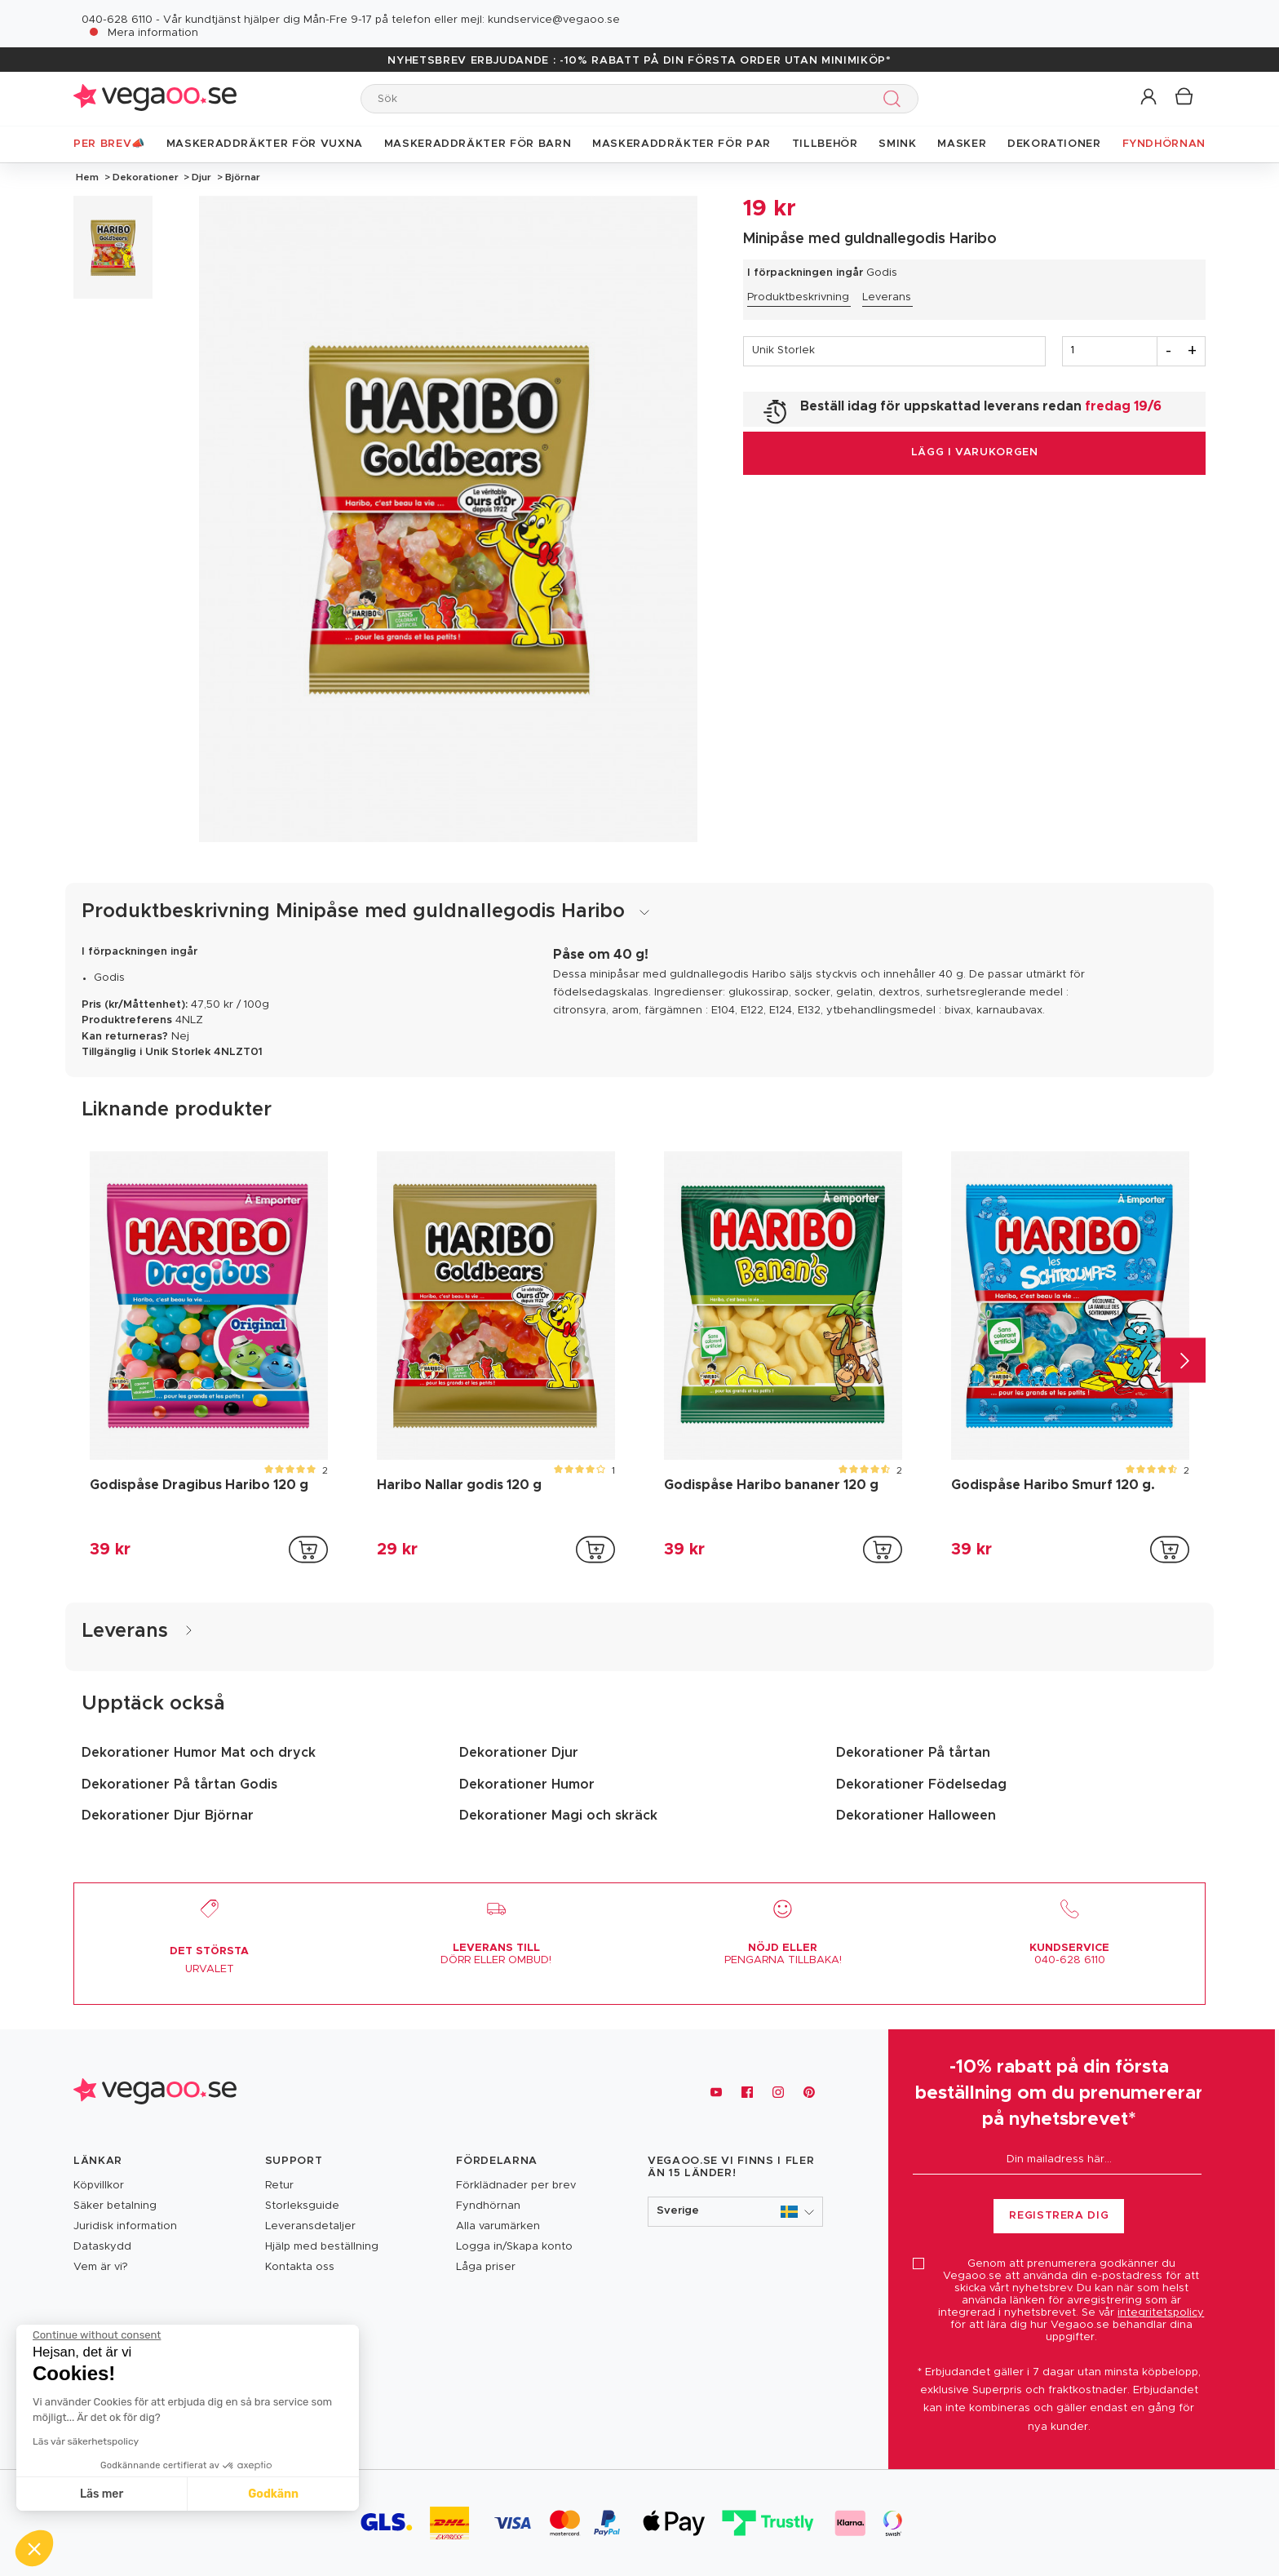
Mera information (153, 33)
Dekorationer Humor (527, 1784)
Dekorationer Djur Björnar (168, 1815)
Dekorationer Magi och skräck (558, 1815)
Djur (201, 177)
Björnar (241, 177)
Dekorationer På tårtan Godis (179, 1784)
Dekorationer (145, 177)
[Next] (1183, 1360)
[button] (1149, 97)
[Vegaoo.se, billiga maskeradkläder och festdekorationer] (155, 2092)
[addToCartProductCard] (308, 1549)
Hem (87, 177)
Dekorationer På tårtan (913, 1752)
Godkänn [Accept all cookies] (152, 2494)
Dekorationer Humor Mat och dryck (199, 1752)
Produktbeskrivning (798, 297)
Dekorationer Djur (518, 1752)
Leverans (886, 297)
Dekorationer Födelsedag (921, 1784)
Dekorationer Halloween (916, 1815)
